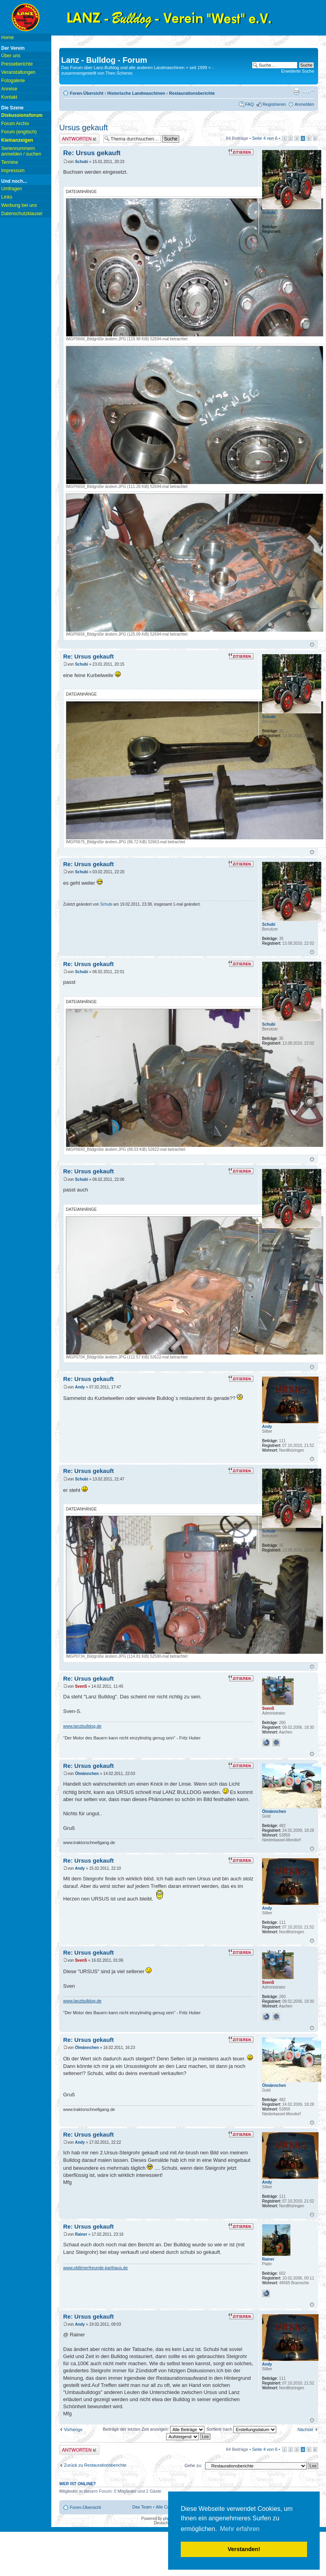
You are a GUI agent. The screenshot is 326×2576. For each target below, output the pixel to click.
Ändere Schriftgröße (308, 91)
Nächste (305, 2429)
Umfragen (11, 188)
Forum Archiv (15, 123)
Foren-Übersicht (86, 93)
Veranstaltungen (18, 72)
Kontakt (9, 97)
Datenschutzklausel (21, 213)
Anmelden (304, 104)
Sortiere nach (241, 2429)
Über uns (11, 55)
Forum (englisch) (19, 132)
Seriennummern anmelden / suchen (21, 151)
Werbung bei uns (19, 205)
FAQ (249, 104)
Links (6, 197)
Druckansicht (296, 91)
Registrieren (274, 104)
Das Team (142, 2507)
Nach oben (312, 644)
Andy (80, 1387)
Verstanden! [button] (244, 2549)
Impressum (12, 170)
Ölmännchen (87, 1773)
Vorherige (73, 2429)
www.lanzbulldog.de (82, 1726)
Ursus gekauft (83, 127)
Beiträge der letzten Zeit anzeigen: (153, 2429)
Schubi (81, 161)
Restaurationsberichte (192, 93)
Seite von (264, 138)
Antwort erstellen (79, 139)
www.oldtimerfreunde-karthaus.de (95, 2267)
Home (7, 37)
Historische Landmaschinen (136, 93)
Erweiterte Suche (297, 71)
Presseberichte (17, 64)
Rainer (81, 2234)
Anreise (9, 89)
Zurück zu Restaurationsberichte (95, 2465)
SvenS (81, 1686)
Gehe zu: (193, 2465)
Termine (9, 162)
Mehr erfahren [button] (240, 2528)
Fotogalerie (13, 80)
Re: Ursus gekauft (91, 153)
